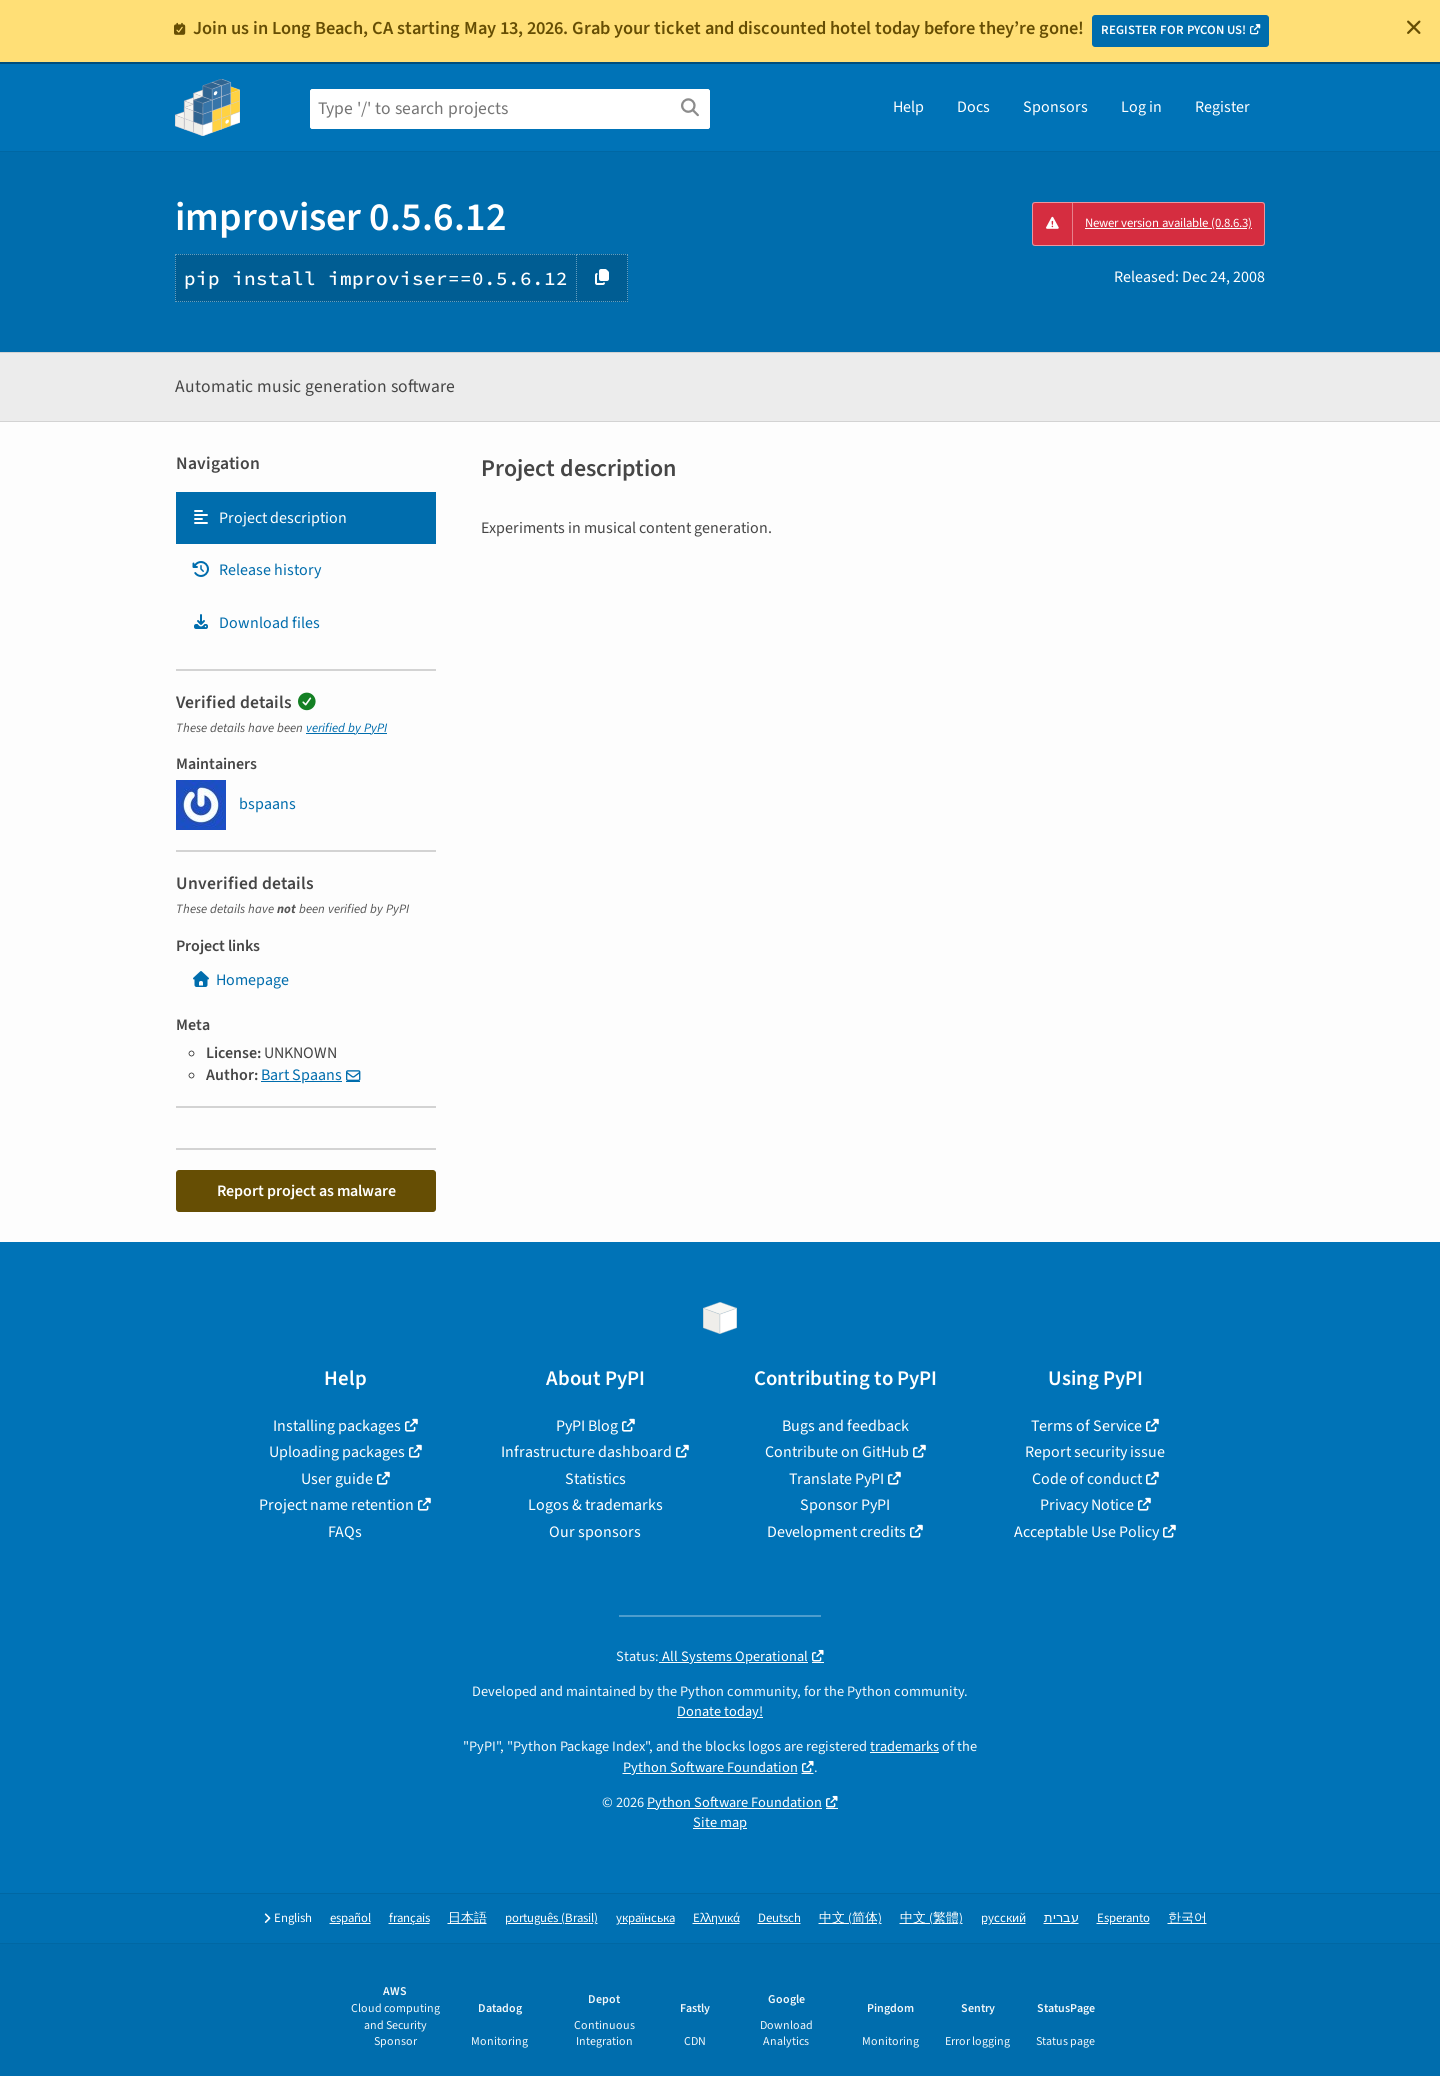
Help (908, 107)
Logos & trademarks (595, 1505)
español (350, 1918)
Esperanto (1123, 1918)
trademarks (904, 1746)
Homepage (240, 980)
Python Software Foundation (710, 1767)
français (409, 1918)
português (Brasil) (551, 1918)
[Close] (1414, 27)
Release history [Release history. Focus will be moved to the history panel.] (256, 570)
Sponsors (1055, 107)
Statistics (595, 1479)
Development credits (836, 1532)
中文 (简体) (850, 1918)
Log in (1141, 107)
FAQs (345, 1532)
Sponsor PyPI (845, 1505)
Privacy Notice (1087, 1505)
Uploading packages (337, 1452)
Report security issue (1095, 1452)
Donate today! (720, 1711)
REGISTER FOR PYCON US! (1173, 30)
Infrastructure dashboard (586, 1452)
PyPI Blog (587, 1426)
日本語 (467, 1918)
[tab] (306, 518)
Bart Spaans (301, 1075)
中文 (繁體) (931, 1918)
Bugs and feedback (845, 1426)
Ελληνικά (716, 1918)
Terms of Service (1086, 1426)
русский (1003, 1918)
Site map (720, 1822)
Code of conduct (1087, 1479)
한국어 (1187, 1918)
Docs (973, 107)
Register (1222, 107)
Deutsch (779, 1918)
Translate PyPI (836, 1479)
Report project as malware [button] (306, 1191)
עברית (1061, 1918)
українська (645, 1918)
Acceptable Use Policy (1086, 1532)
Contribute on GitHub (837, 1452)
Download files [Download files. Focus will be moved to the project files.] (255, 623)
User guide (337, 1479)
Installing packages (337, 1426)
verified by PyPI (346, 728)
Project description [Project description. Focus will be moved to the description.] (269, 518)
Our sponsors (595, 1532)
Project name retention (336, 1505)
